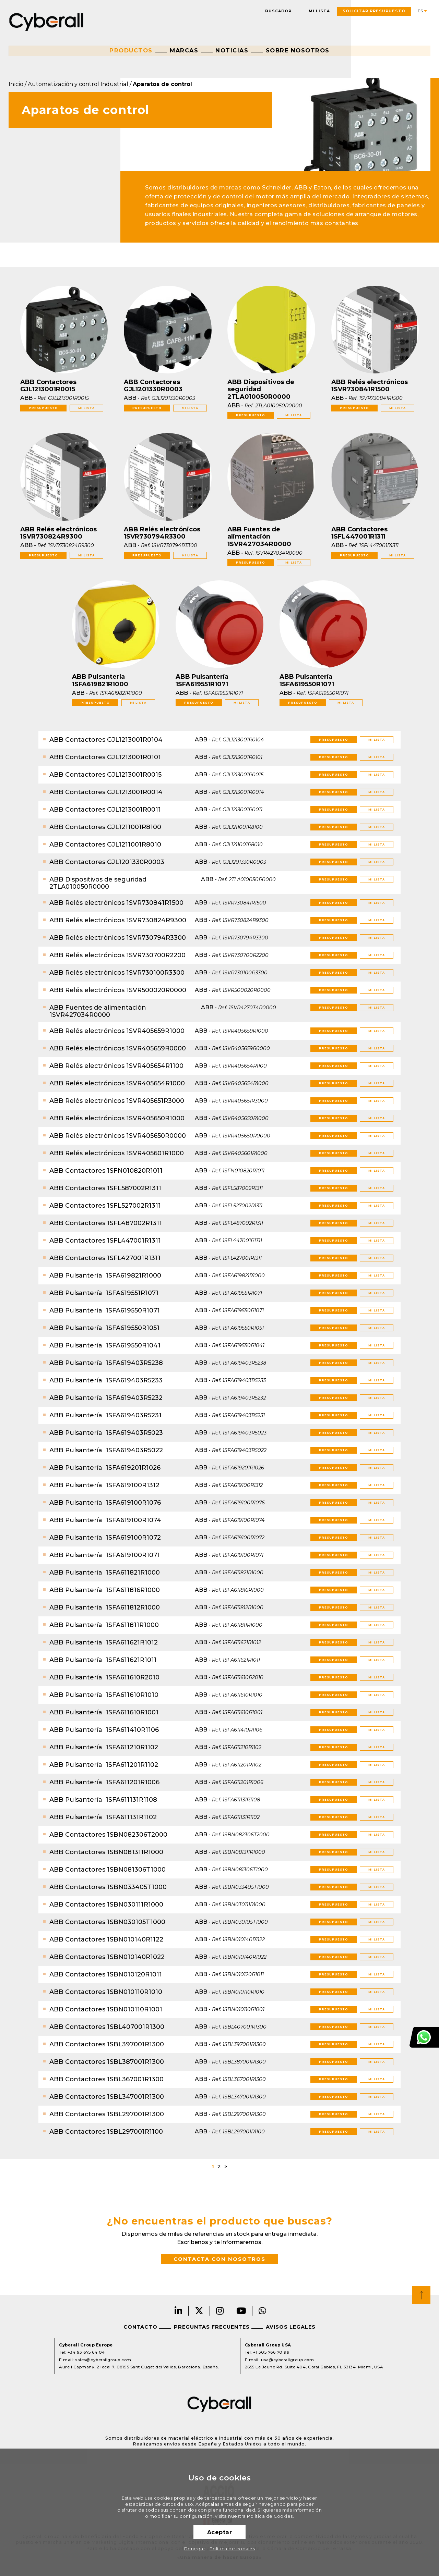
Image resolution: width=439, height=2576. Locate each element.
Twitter (199, 2311)
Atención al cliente (424, 2037)
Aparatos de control (162, 84)
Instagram (220, 2311)
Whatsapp (262, 2311)
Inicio (16, 84)
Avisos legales (291, 2327)
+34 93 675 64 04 (86, 2352)
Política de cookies (232, 2548)
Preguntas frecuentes (212, 2327)
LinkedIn (178, 2311)
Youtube (241, 2311)
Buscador (278, 11)
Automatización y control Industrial (78, 84)
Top (421, 2295)
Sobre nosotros (298, 50)
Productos (131, 50)
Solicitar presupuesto (374, 11)
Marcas (184, 50)
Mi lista (319, 11)
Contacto (140, 2327)
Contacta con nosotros (219, 2259)
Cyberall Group (46, 21)
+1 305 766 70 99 (271, 2352)
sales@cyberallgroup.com (103, 2359)
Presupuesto (43, 408)
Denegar (194, 2548)
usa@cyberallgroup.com (287, 2359)
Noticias (231, 50)
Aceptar (219, 2532)
